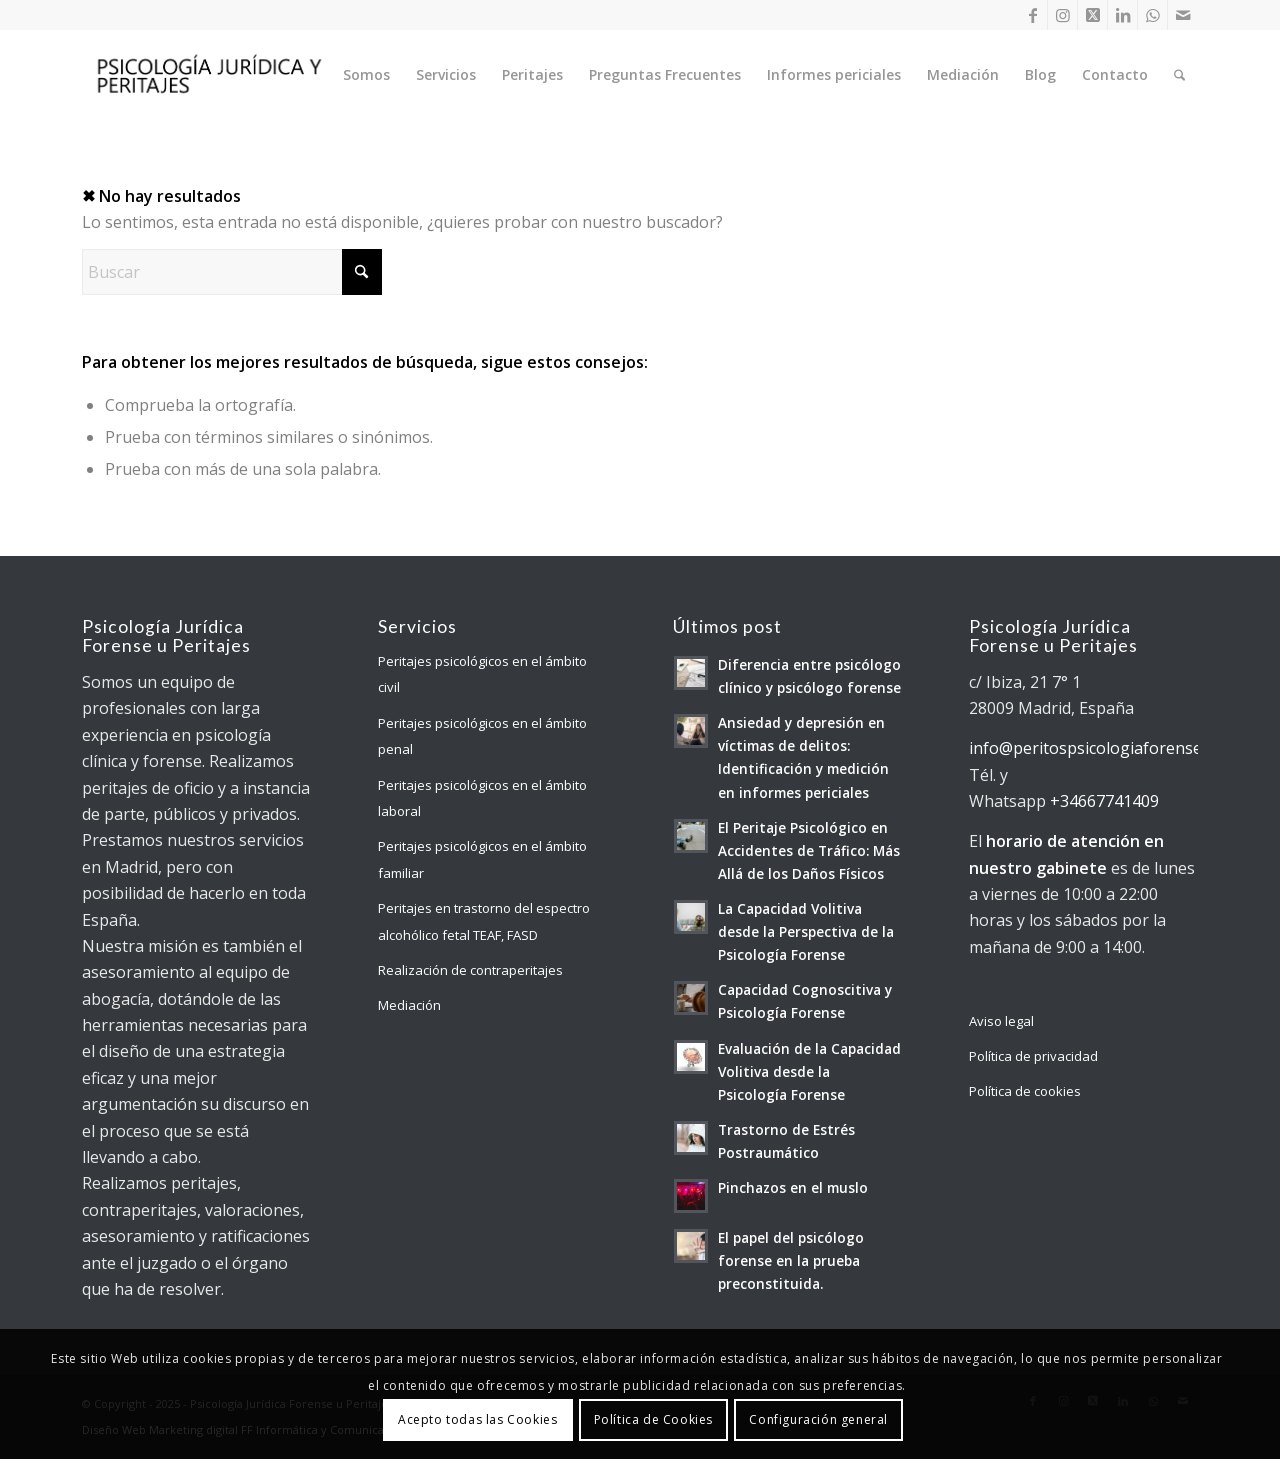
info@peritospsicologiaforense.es (1095, 748)
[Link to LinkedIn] (1122, 15)
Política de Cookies (653, 1419)
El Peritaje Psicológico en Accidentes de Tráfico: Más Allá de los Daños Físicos (809, 850)
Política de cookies (1025, 1091)
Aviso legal (1001, 1021)
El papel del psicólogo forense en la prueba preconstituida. (791, 1260)
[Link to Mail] (1183, 15)
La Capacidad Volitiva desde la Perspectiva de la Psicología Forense (806, 931)
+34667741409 (1104, 801)
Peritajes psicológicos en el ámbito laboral (482, 798)
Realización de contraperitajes (470, 970)
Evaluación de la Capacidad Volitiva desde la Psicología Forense (809, 1071)
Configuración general (818, 1419)
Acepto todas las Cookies (477, 1419)
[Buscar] (1179, 75)
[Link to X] (1092, 15)
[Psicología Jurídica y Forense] (208, 75)
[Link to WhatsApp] (1152, 15)
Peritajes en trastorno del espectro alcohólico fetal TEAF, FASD (484, 921)
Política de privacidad (1033, 1056)
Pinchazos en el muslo (793, 1187)
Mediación (409, 1005)
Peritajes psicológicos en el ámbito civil (482, 674)
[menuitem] (366, 75)
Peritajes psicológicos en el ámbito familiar (482, 859)
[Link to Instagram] (1062, 15)
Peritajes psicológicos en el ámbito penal (482, 736)
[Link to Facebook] (1032, 15)
